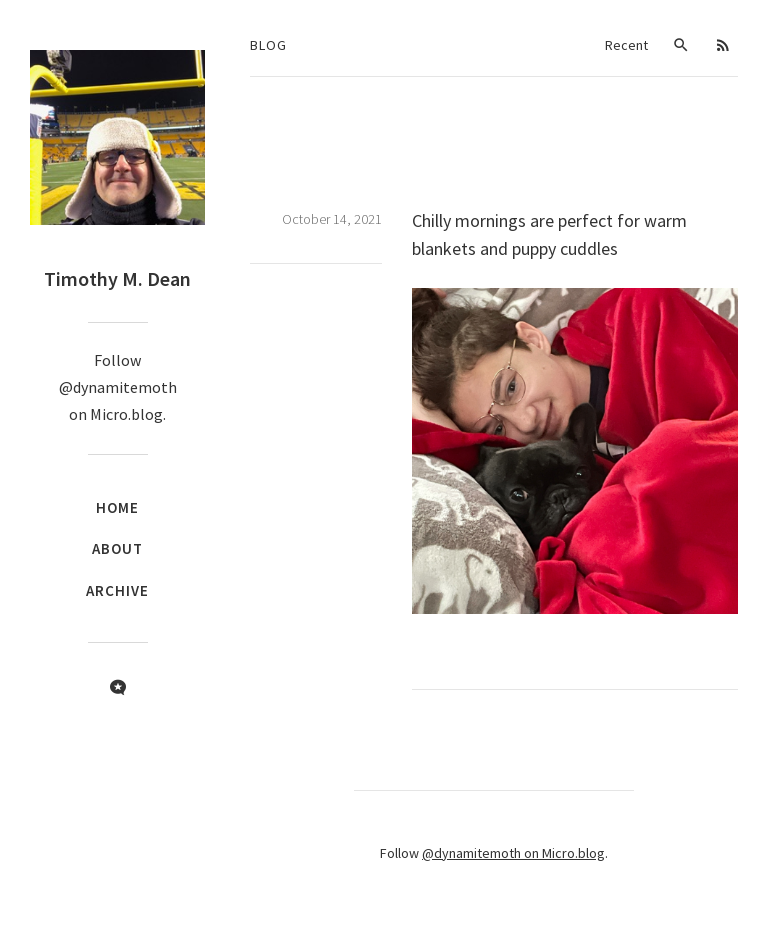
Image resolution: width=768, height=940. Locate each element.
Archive (117, 590)
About (117, 548)
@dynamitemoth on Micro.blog (513, 853)
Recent (626, 45)
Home (117, 507)
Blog (268, 45)
